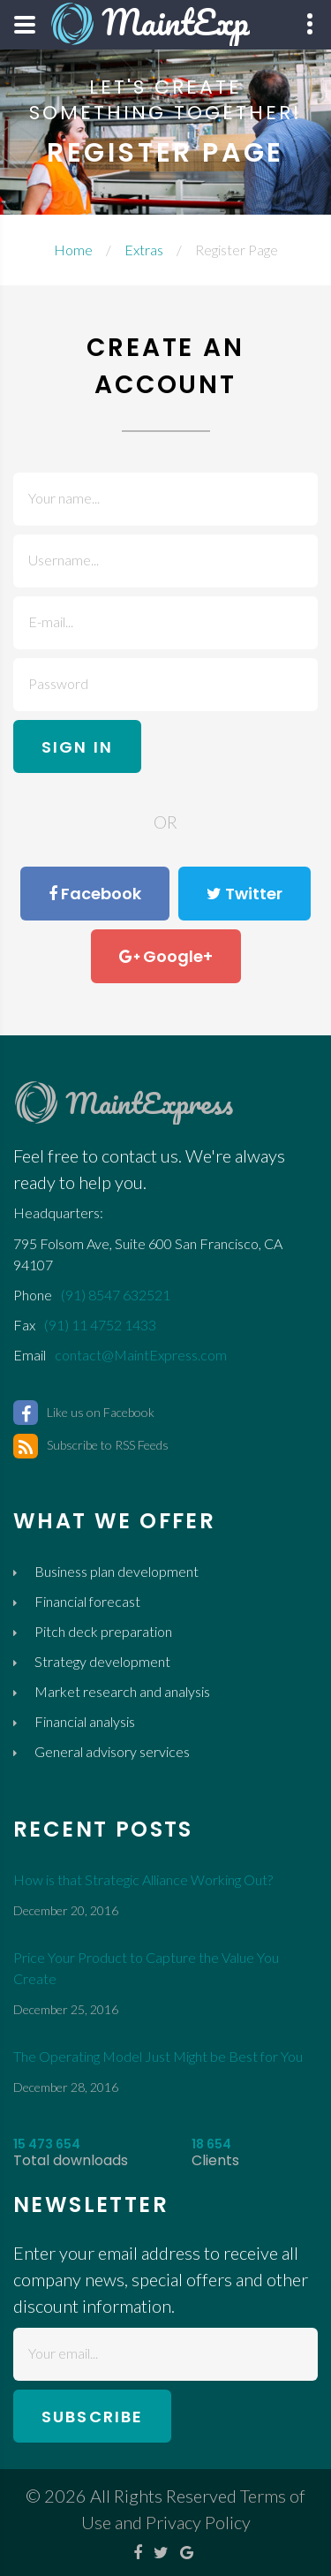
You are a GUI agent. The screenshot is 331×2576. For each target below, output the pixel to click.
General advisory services (112, 1751)
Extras (143, 249)
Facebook (95, 894)
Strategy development (102, 1661)
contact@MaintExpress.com (141, 1354)
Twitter (244, 894)
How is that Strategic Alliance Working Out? (143, 1879)
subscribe (92, 2417)
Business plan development (116, 1571)
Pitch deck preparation (103, 1631)
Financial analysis (84, 1721)
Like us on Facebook (83, 1412)
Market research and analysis (122, 1691)
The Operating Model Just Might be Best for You (158, 2056)
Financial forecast (87, 1601)
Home (73, 249)
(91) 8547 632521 (115, 1294)
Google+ (166, 956)
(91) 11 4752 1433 (100, 1324)
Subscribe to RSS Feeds (91, 1444)
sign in (77, 747)
